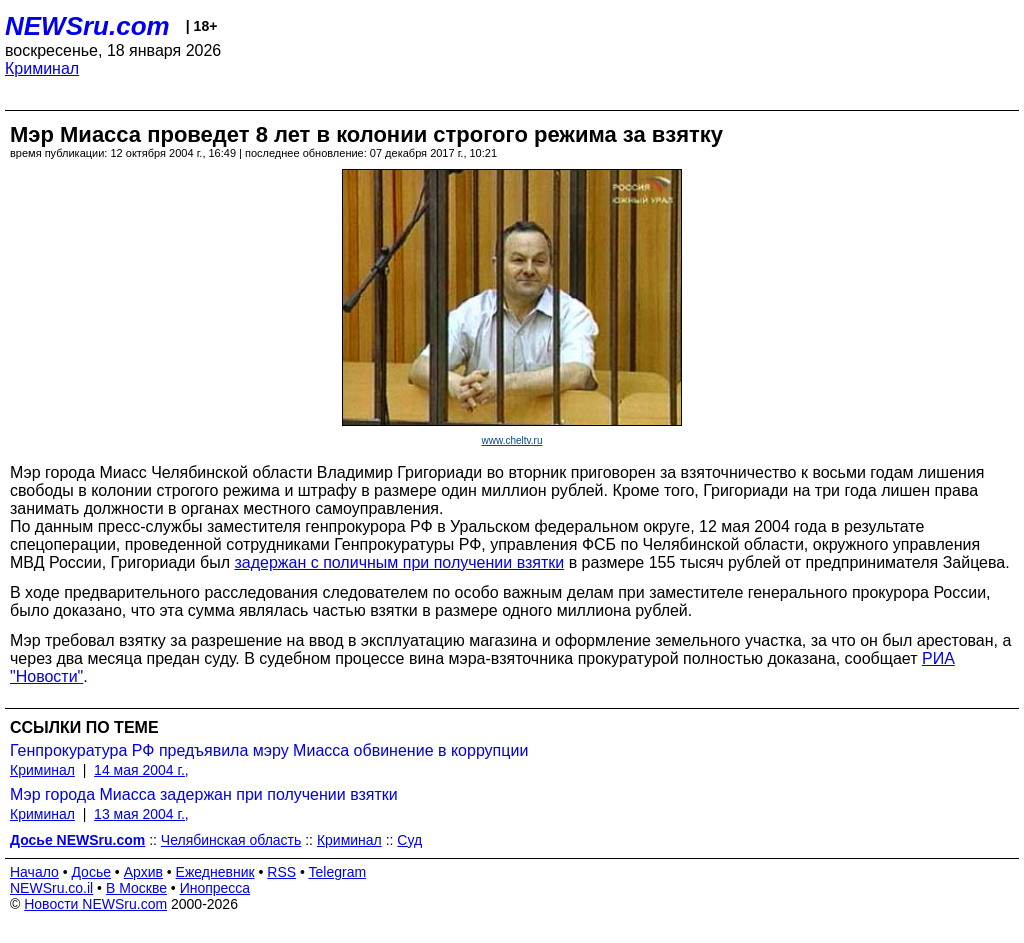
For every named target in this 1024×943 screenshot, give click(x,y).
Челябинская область (231, 840)
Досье (91, 872)
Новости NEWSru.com (95, 904)
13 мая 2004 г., (141, 814)
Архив (143, 872)
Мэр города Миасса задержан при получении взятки (204, 794)
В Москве (136, 888)
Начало (34, 872)
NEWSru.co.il (51, 888)
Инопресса (215, 888)
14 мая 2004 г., (141, 770)
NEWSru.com (87, 26)
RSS (281, 872)
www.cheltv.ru (512, 440)
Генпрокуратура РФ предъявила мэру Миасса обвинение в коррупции (269, 750)
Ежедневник (215, 872)
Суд (409, 840)
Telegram (338, 872)
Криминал (42, 68)
